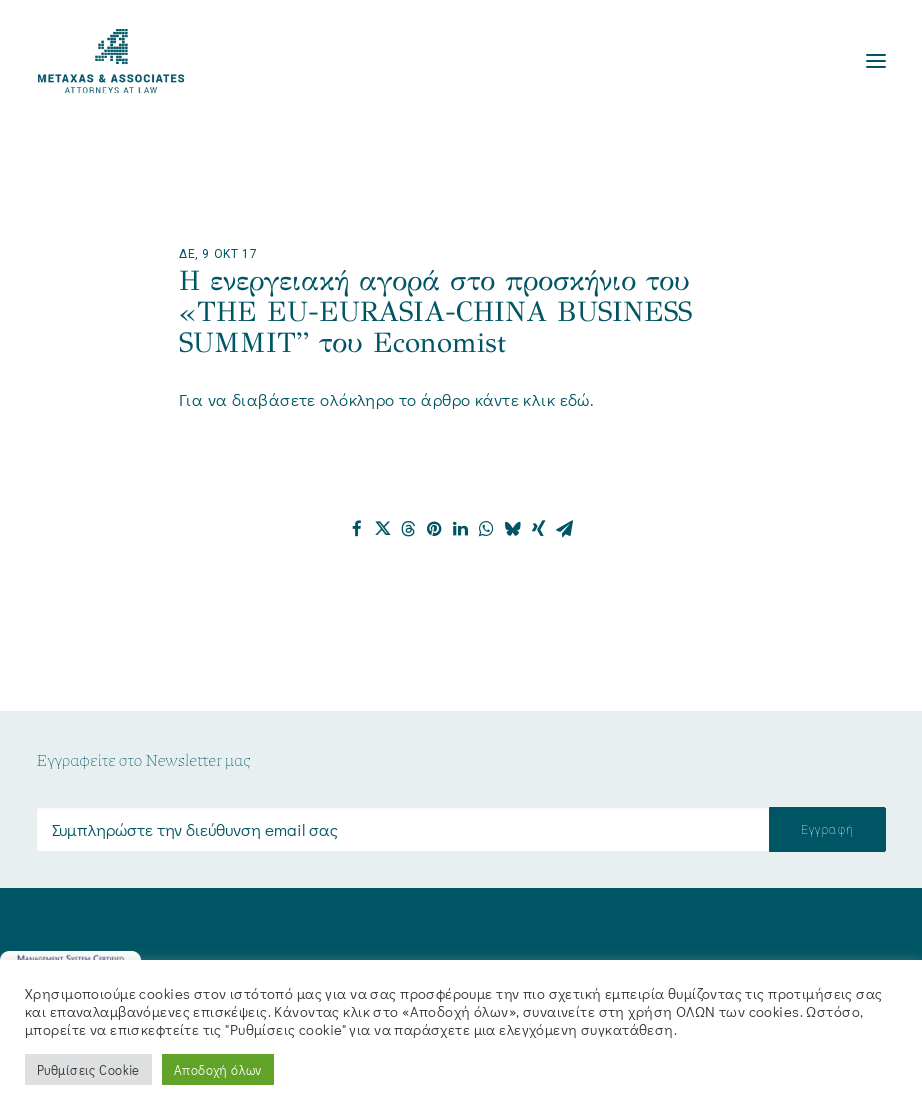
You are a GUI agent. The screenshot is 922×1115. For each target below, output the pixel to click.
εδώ (575, 399)
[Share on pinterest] (435, 529)
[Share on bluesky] (513, 529)
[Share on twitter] (383, 529)
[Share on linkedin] (461, 529)
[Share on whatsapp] (487, 529)
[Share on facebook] (357, 529)
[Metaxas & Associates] (111, 61)
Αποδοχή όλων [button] (218, 1069)
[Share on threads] (409, 529)
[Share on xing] (539, 529)
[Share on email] (565, 529)
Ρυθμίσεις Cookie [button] (88, 1069)
